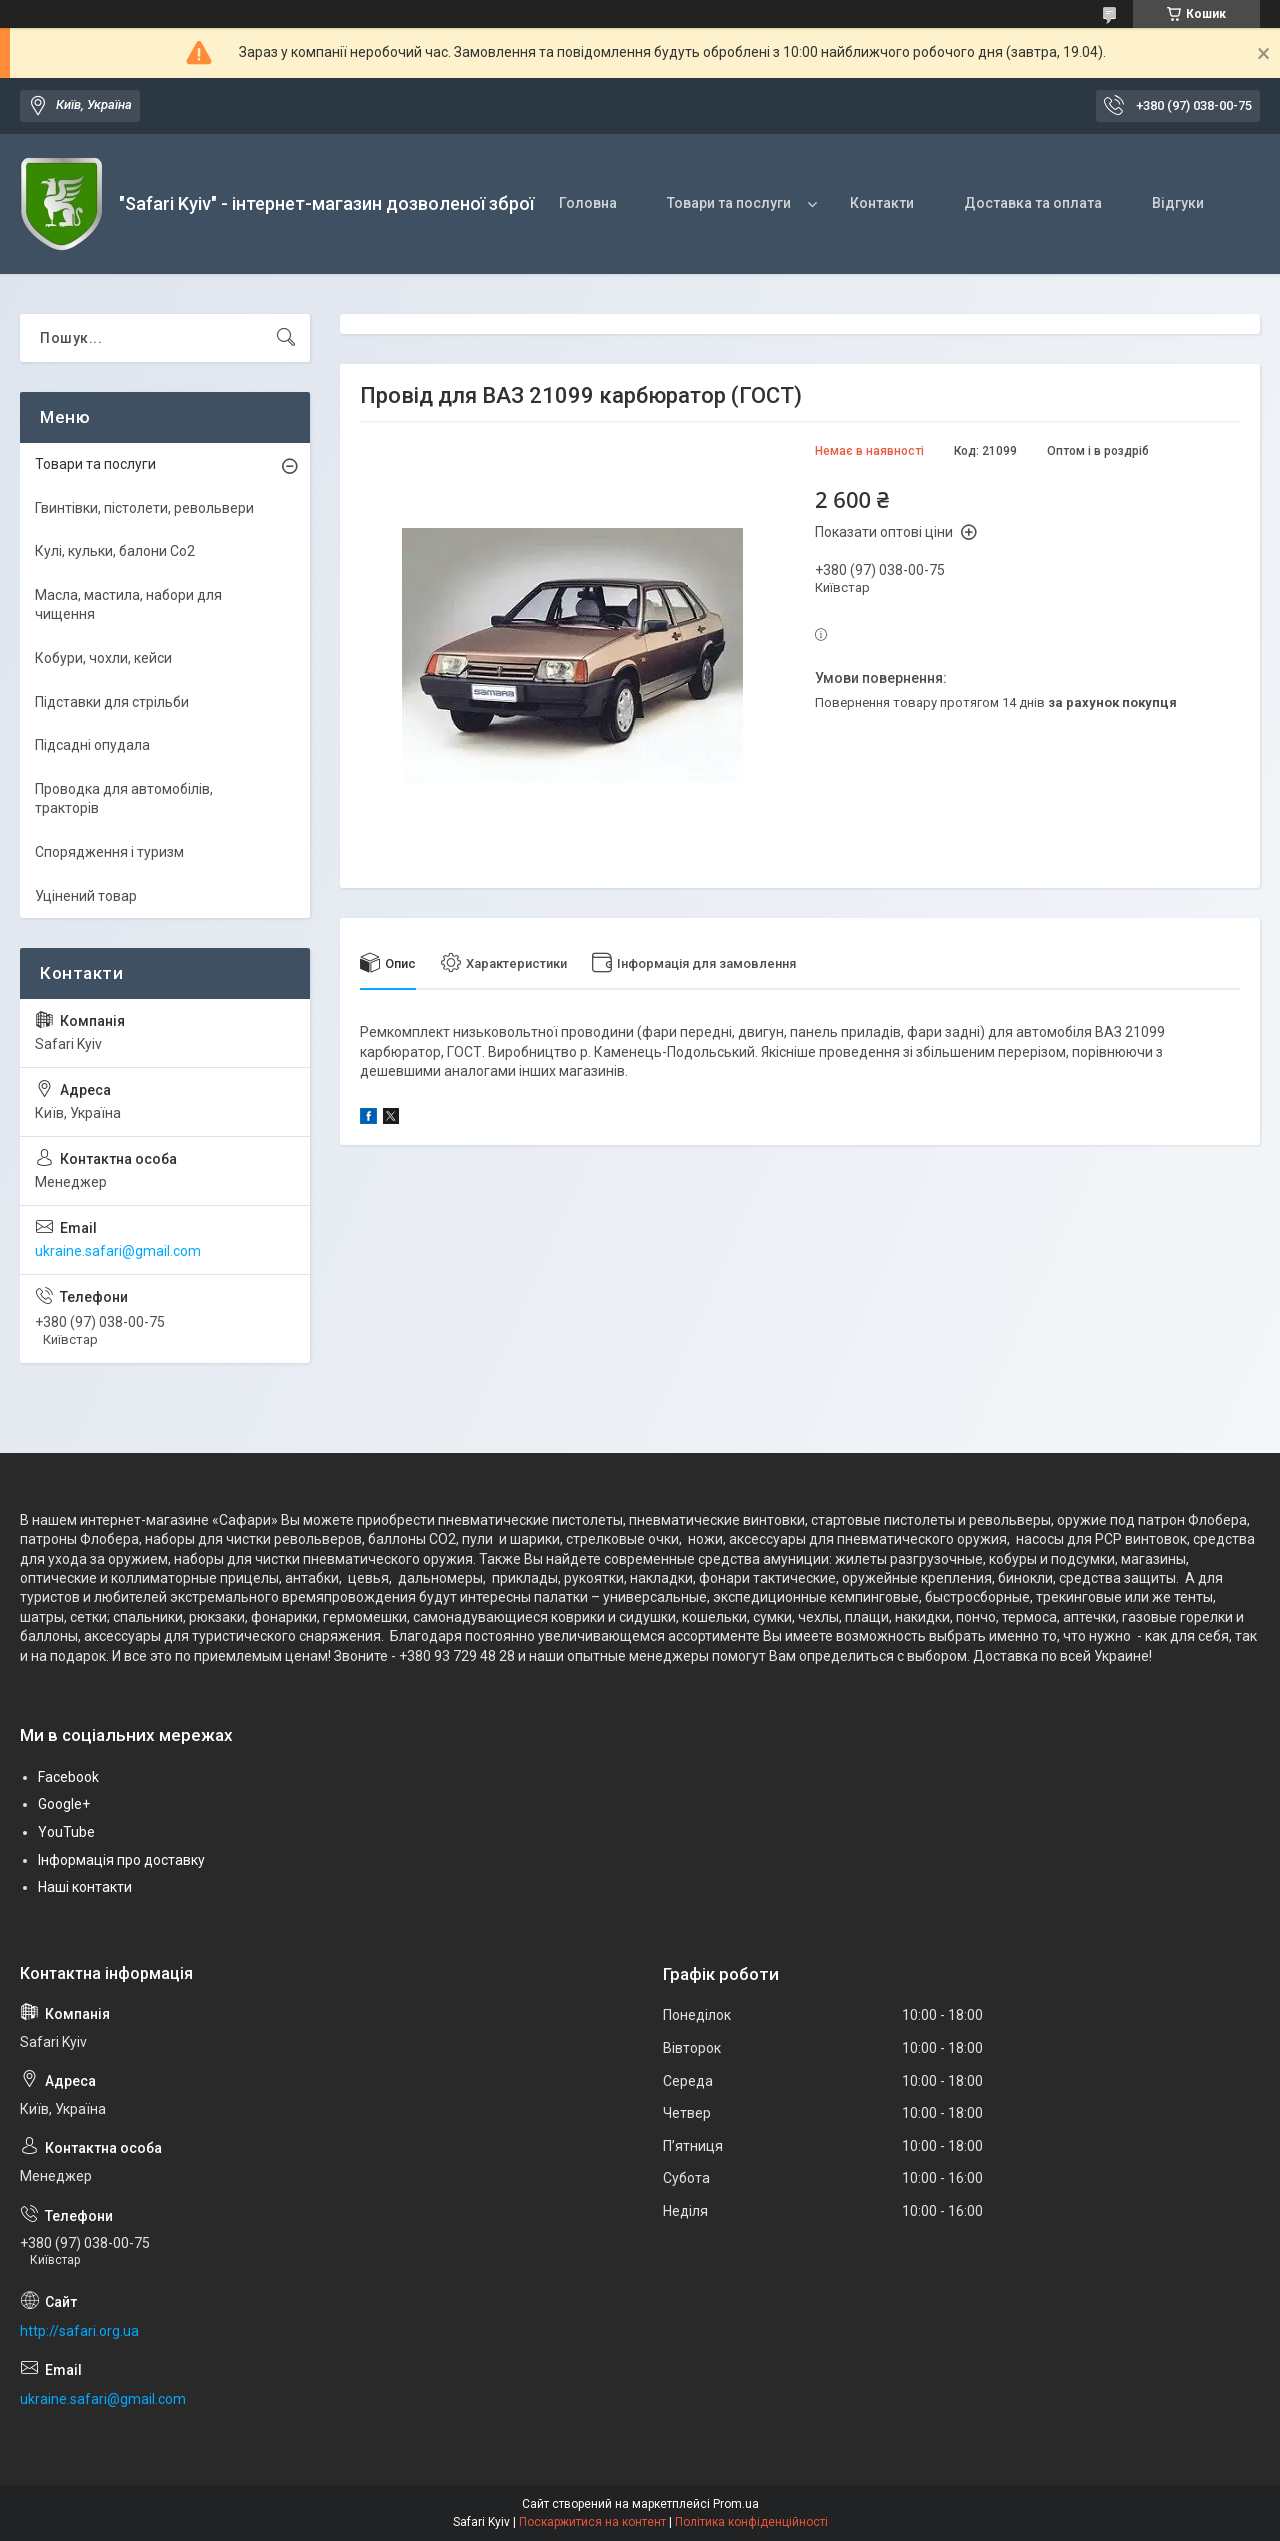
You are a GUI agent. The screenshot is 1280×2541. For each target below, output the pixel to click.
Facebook (68, 1777)
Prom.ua (736, 2504)
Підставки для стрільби (112, 702)
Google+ (64, 1804)
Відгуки (1178, 203)
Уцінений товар (86, 896)
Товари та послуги (729, 203)
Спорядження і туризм (109, 852)
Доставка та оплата (1033, 203)
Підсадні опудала (92, 745)
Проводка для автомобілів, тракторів (124, 799)
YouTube (66, 1832)
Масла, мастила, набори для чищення (128, 605)
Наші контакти (85, 1887)
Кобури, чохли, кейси (103, 658)
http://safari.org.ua (79, 2331)
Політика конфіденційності (751, 2522)
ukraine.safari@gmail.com (118, 1251)
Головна (588, 203)
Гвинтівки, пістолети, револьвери (144, 508)
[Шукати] (286, 338)
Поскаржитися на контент (592, 2522)
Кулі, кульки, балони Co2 (115, 551)
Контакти (882, 203)
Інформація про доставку (121, 1860)
